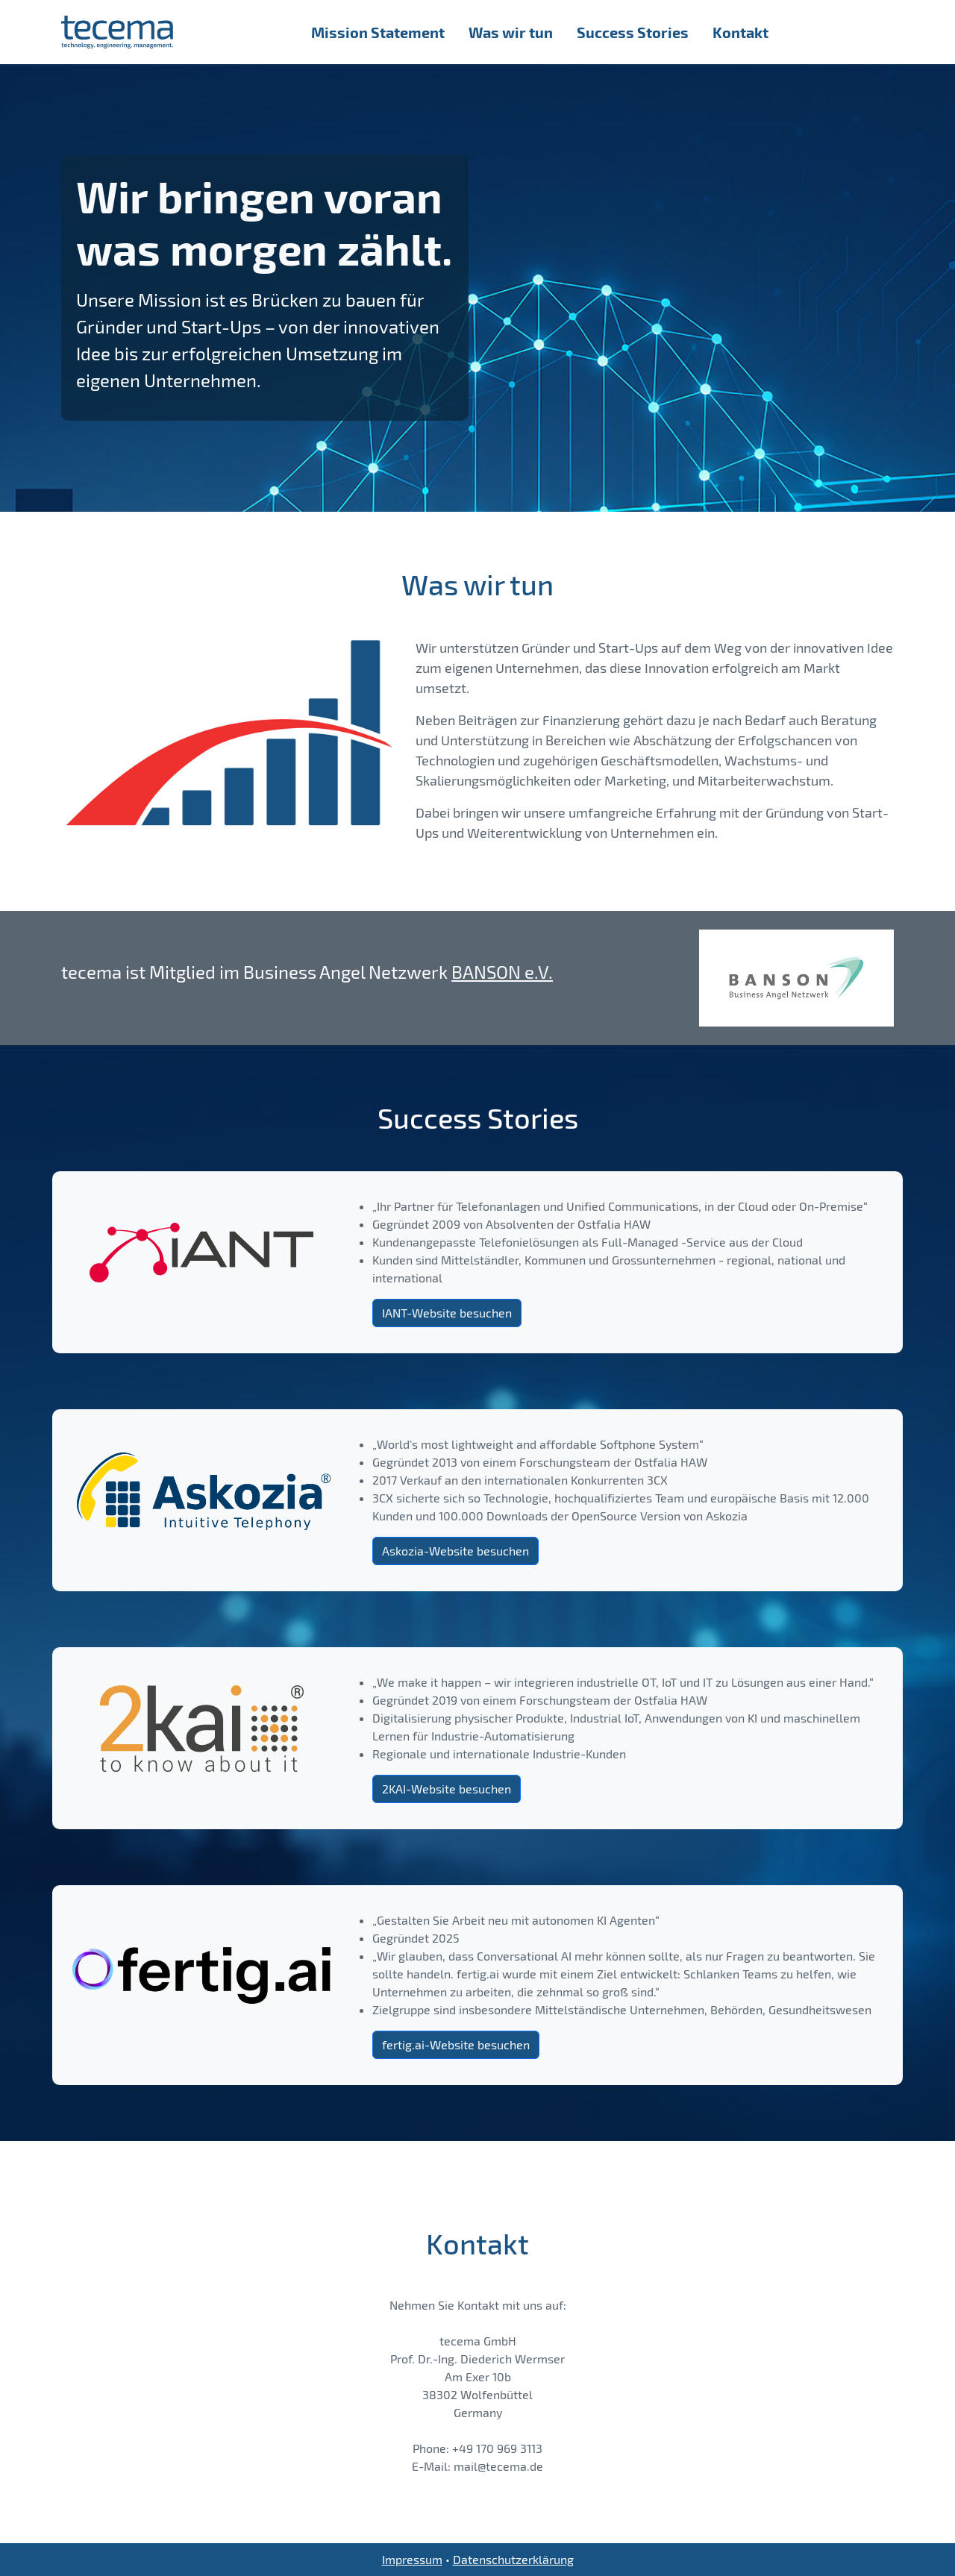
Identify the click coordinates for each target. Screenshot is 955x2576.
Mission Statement (378, 32)
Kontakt (740, 32)
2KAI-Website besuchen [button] (446, 1788)
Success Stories (633, 32)
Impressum (412, 2559)
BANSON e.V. (502, 972)
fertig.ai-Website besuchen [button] (456, 2044)
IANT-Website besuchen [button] (447, 1313)
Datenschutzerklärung (513, 2559)
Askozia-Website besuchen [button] (455, 1551)
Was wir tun (511, 32)
